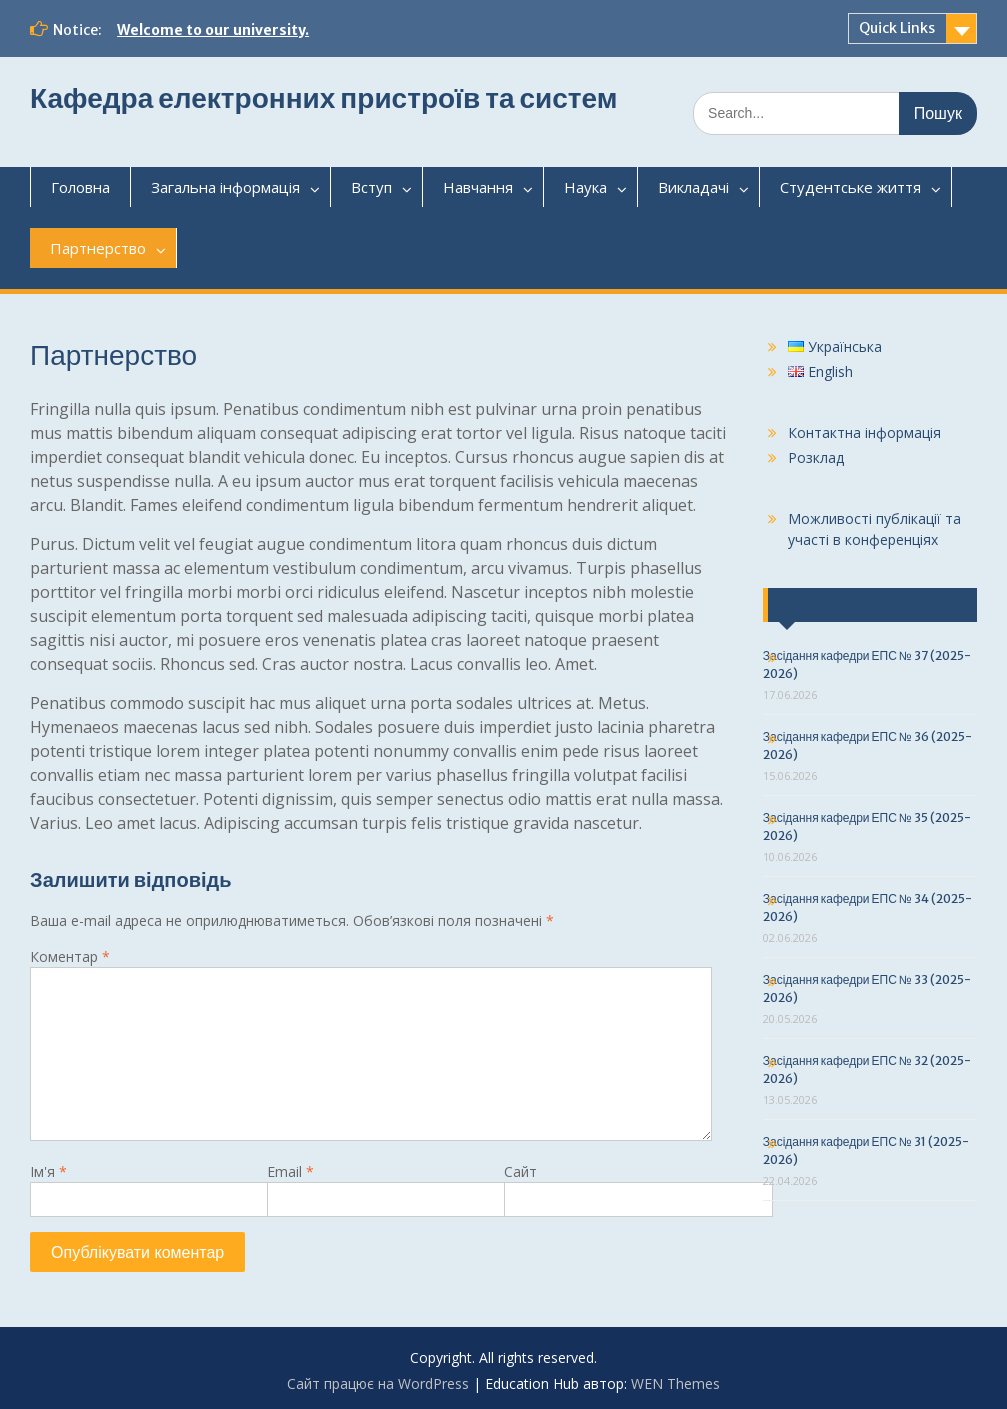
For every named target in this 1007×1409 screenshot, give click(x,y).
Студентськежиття (850, 187)
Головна (80, 187)
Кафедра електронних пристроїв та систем (323, 98)
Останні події (830, 605)
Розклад (816, 457)
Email (290, 1171)
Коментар (70, 956)
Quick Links (897, 28)
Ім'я (48, 1171)
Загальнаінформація (225, 187)
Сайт (520, 1171)
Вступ (371, 187)
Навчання (478, 187)
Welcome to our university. (213, 30)
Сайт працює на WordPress (378, 1383)
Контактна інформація (864, 432)
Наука (585, 187)
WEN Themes (675, 1383)
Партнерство (98, 248)
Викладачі (693, 187)
